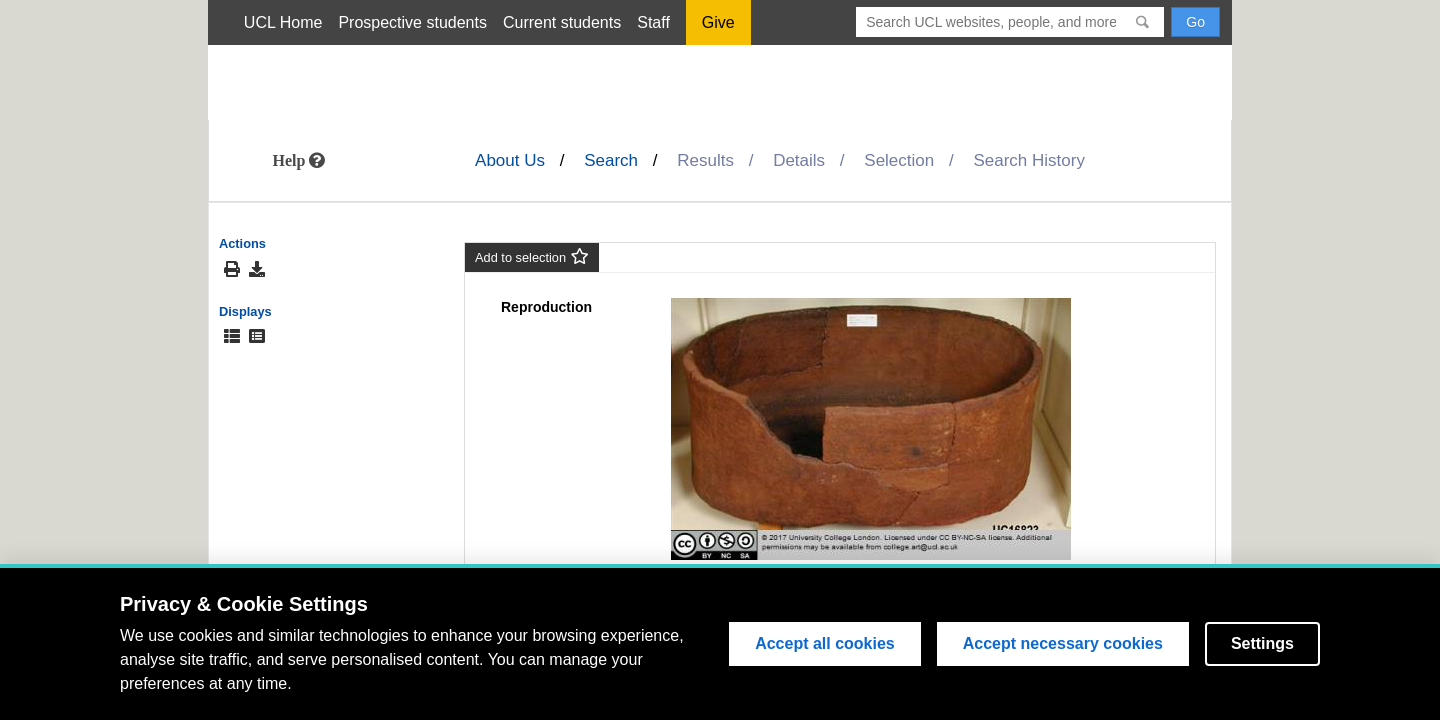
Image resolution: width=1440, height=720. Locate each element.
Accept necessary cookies (1063, 643)
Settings (1262, 643)
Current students (562, 22)
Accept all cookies (825, 643)
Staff (653, 22)
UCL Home (283, 22)
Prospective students (412, 22)
